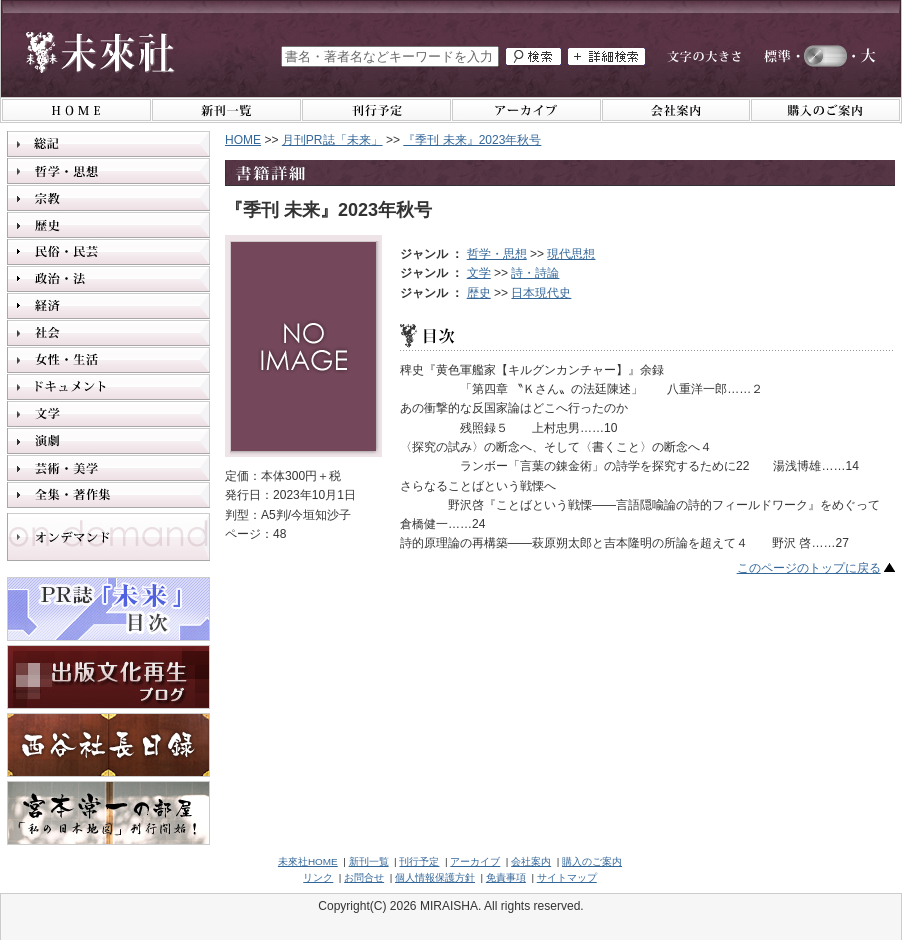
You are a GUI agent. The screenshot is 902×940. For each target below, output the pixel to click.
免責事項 (506, 877)
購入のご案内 (592, 861)
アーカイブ (475, 861)
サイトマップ (567, 877)
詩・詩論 (535, 273)
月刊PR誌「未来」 (332, 140)
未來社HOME (308, 861)
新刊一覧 (369, 861)
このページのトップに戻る (809, 568)
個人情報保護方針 (435, 877)
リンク (318, 877)
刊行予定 (419, 861)
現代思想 (571, 254)
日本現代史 (541, 293)
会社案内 (531, 861)
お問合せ (364, 877)
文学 (479, 273)
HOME (243, 140)
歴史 (479, 293)
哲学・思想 (497, 254)
